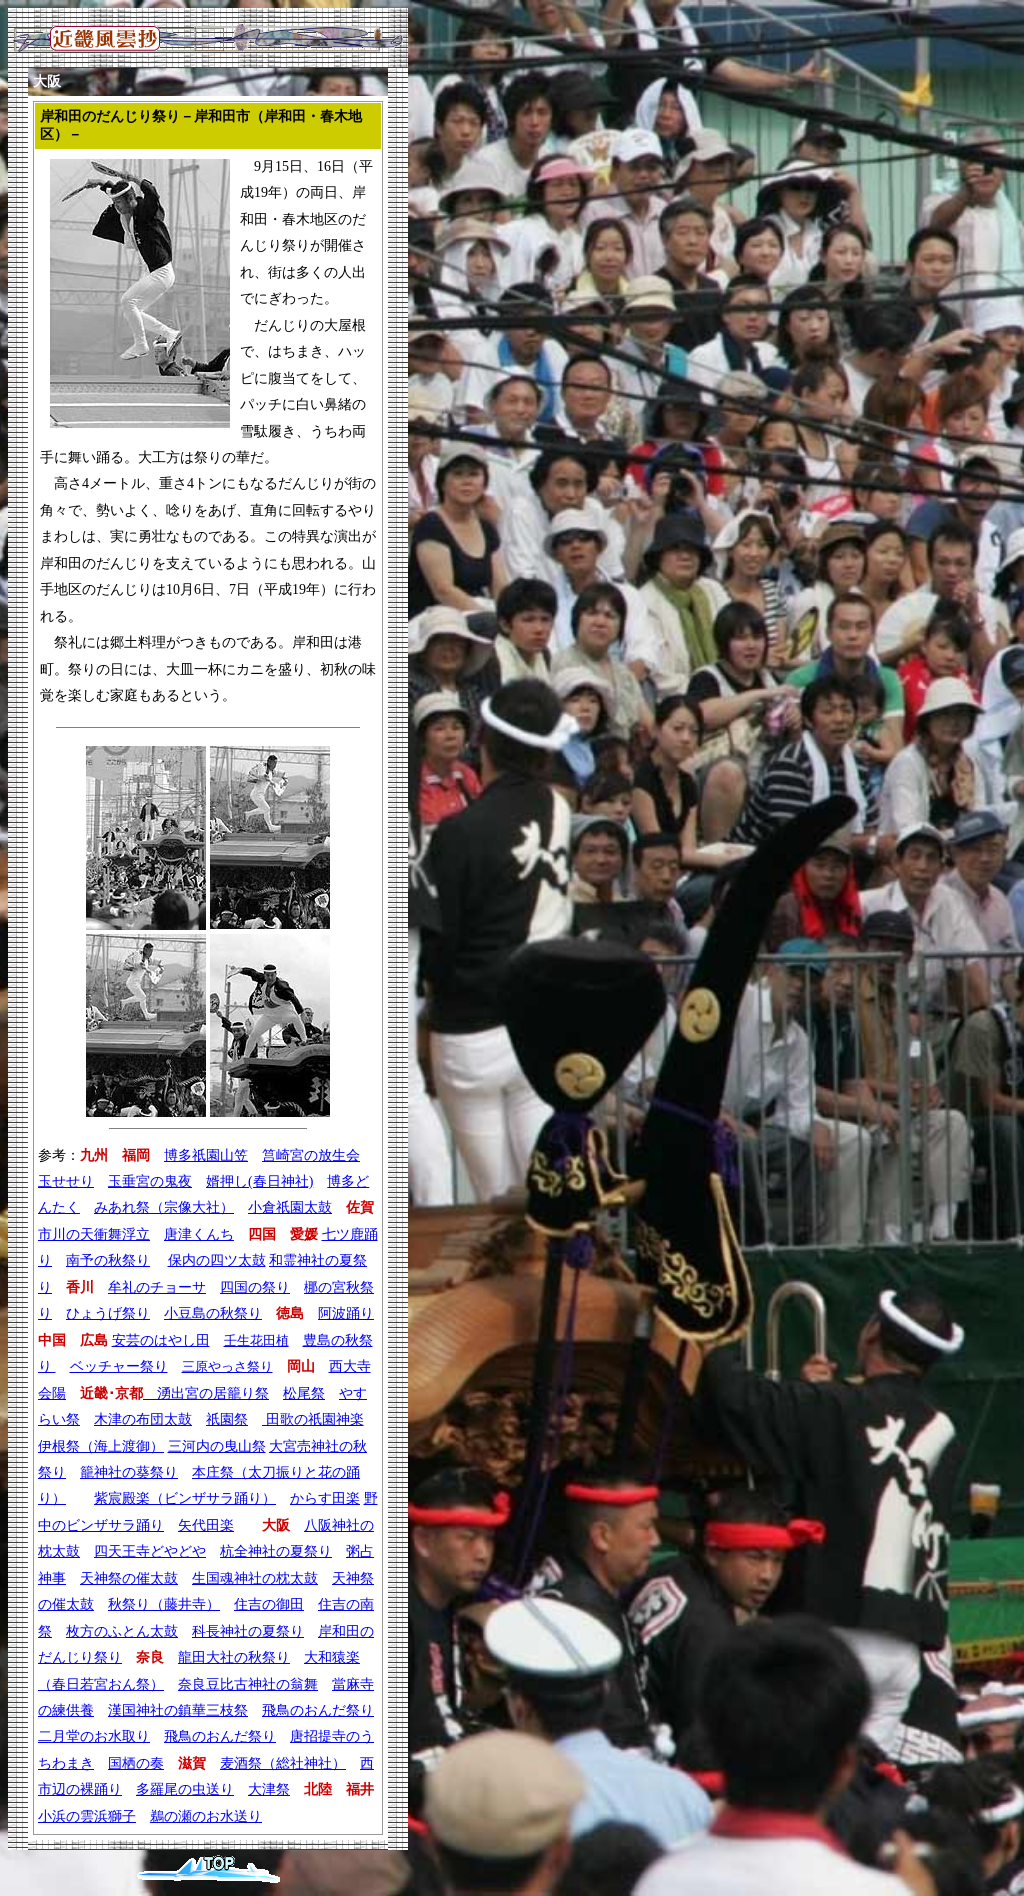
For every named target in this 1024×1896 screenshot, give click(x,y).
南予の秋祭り (108, 1260)
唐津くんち (199, 1234)
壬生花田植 (256, 1340)
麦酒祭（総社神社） (283, 1763)
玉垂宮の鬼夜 (150, 1181)
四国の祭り (255, 1287)
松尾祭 (304, 1393)
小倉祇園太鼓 (290, 1207)
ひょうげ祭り (108, 1313)
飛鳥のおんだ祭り (318, 1710)
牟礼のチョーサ (157, 1287)
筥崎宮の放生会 (311, 1155)
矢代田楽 (206, 1525)
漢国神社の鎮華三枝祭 (178, 1710)
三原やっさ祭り (227, 1366)
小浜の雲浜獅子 (87, 1816)
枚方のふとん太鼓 (122, 1631)
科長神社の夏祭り (248, 1631)
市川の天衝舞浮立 (94, 1234)
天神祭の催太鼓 (129, 1578)
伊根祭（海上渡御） (101, 1446)
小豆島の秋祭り (213, 1313)
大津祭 (269, 1789)
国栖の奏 (136, 1763)
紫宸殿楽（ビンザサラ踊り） (185, 1498)
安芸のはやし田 (161, 1340)
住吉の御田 (269, 1604)
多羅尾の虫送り (185, 1789)
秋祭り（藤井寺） (164, 1604)
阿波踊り (346, 1313)
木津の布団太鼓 (143, 1419)
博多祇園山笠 (206, 1155)
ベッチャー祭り (119, 1366)
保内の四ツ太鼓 (217, 1260)
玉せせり (66, 1181)
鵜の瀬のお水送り (206, 1816)
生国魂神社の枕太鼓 (255, 1578)
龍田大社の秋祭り (234, 1657)
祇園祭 (227, 1419)
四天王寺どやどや (150, 1551)
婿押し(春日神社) (259, 1181)
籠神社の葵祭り (129, 1472)
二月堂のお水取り (94, 1736)
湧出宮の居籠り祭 (206, 1393)
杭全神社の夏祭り (276, 1551)
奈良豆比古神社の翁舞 (248, 1684)
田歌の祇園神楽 (313, 1419)
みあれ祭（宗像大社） (164, 1207)
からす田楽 (325, 1498)
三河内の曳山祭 (217, 1446)
